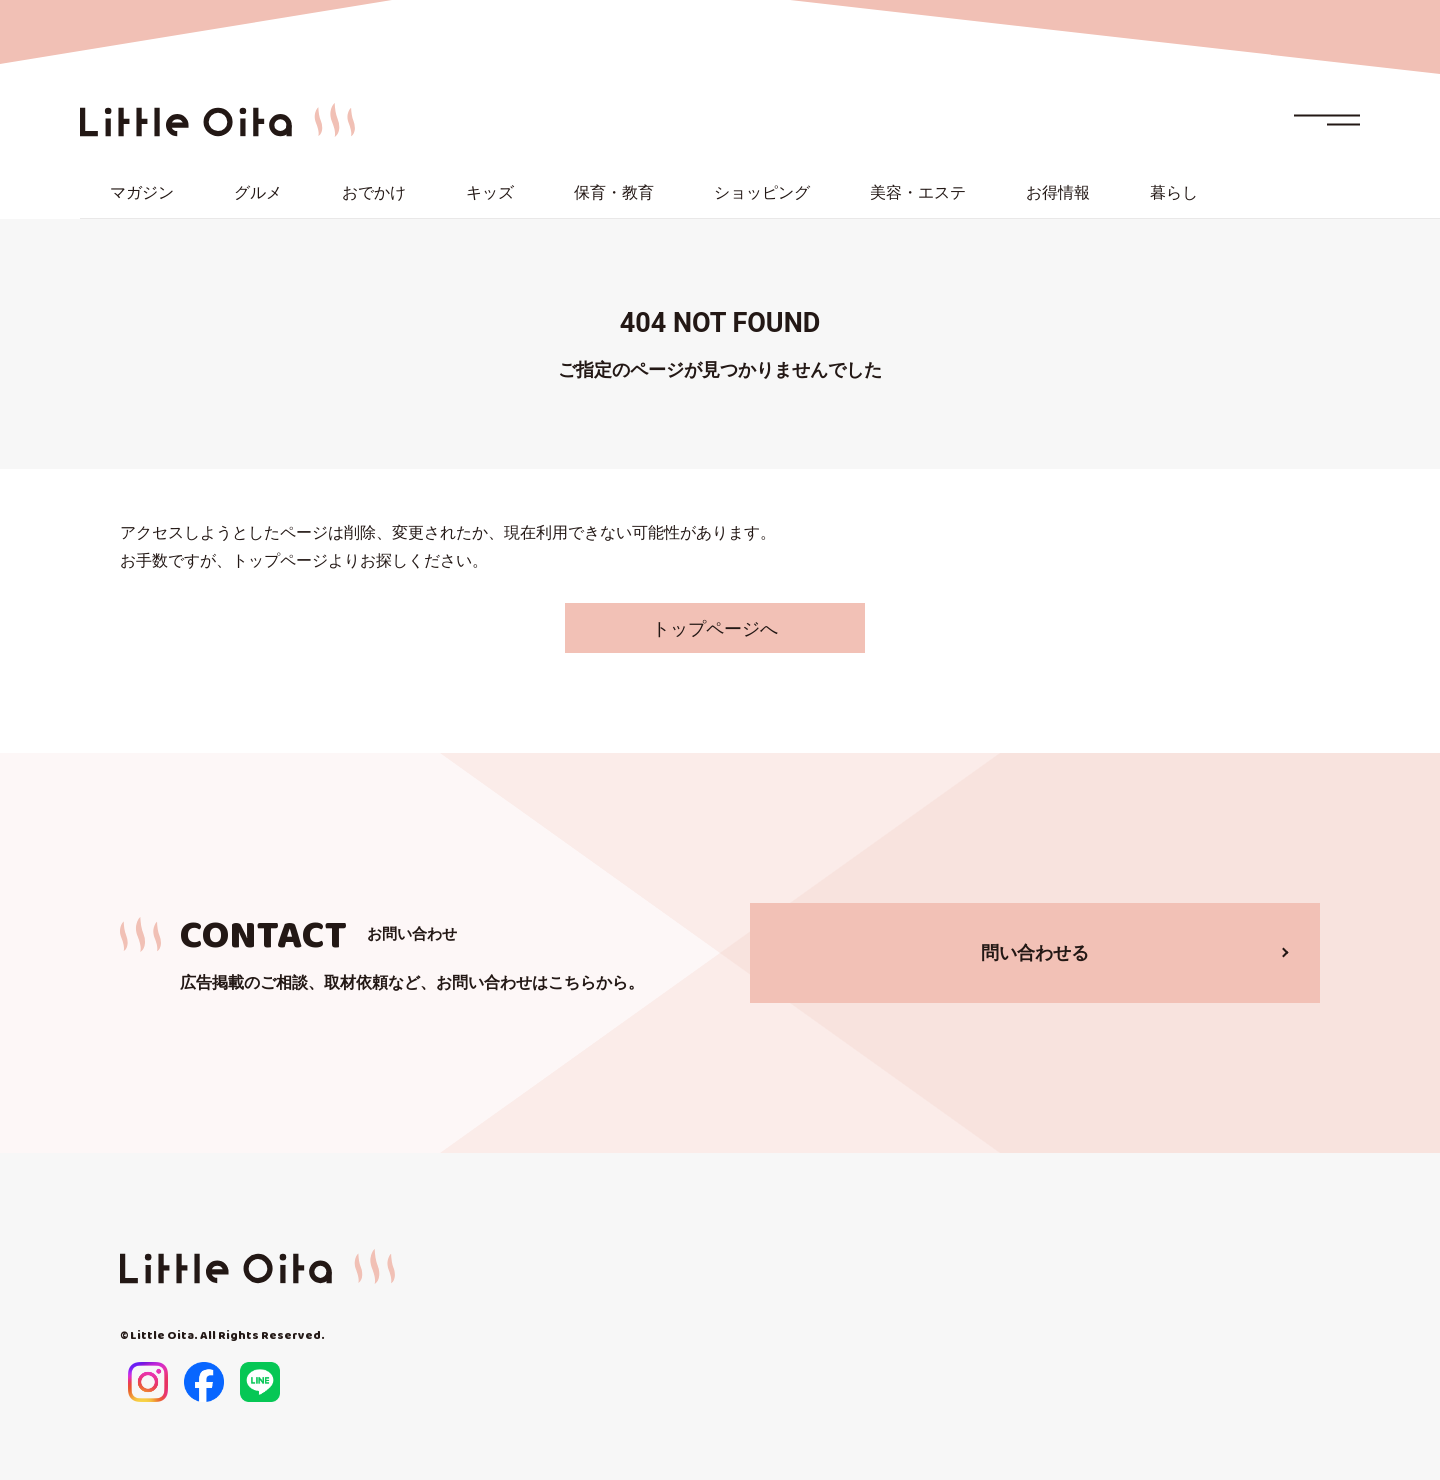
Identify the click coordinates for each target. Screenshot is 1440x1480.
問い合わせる (1035, 952)
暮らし (1174, 192)
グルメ (258, 192)
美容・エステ (918, 192)
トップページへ (715, 628)
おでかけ (374, 192)
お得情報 (1058, 192)
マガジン (142, 192)
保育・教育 (614, 192)
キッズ (490, 192)
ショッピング (762, 192)
